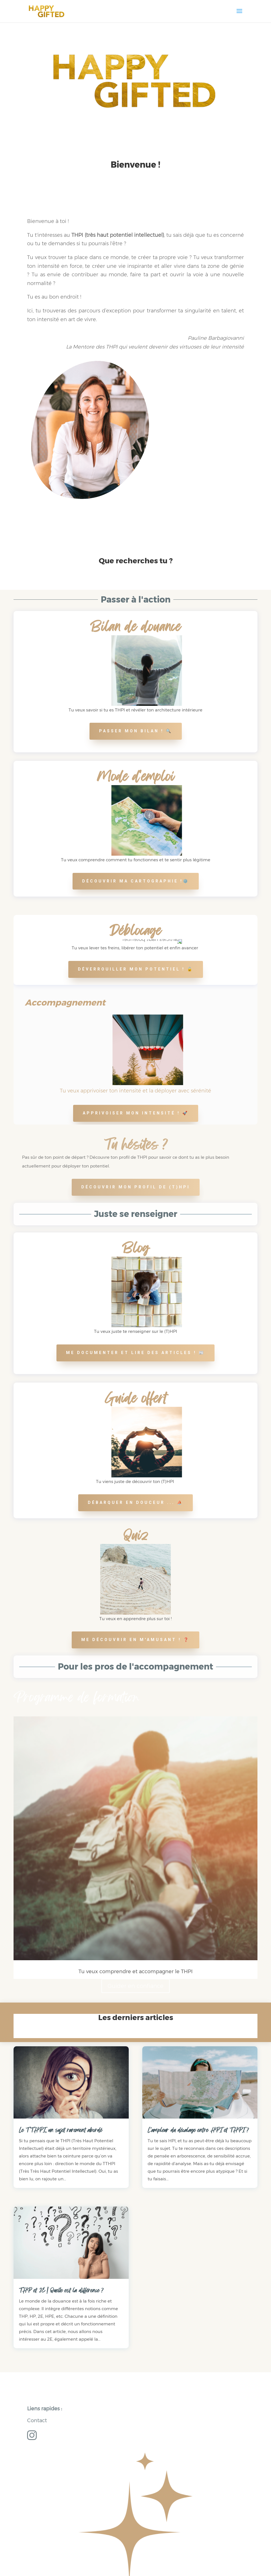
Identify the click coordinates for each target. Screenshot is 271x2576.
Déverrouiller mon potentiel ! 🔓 (135, 969)
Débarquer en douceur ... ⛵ (135, 1502)
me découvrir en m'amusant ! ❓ (135, 1639)
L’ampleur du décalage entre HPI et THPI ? (198, 2130)
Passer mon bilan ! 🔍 (135, 731)
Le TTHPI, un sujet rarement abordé (60, 2130)
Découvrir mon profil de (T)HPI (135, 1187)
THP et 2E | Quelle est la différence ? (61, 2290)
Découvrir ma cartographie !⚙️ (135, 881)
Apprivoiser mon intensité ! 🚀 (136, 1113)
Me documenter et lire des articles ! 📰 (135, 1352)
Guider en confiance (135, 1986)
